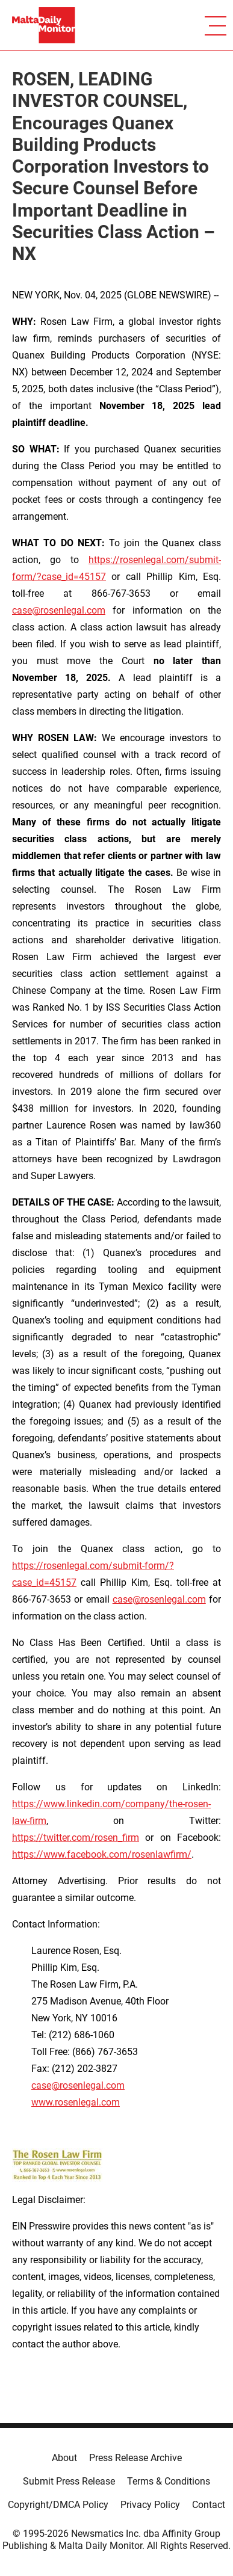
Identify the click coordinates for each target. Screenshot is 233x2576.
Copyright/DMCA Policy (58, 2504)
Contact (208, 2504)
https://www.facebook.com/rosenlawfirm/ (101, 1854)
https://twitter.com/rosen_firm (75, 1837)
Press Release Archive (135, 2458)
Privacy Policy (150, 2504)
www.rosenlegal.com (75, 2102)
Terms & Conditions (168, 2481)
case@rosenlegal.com (58, 610)
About (64, 2458)
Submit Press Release (69, 2481)
